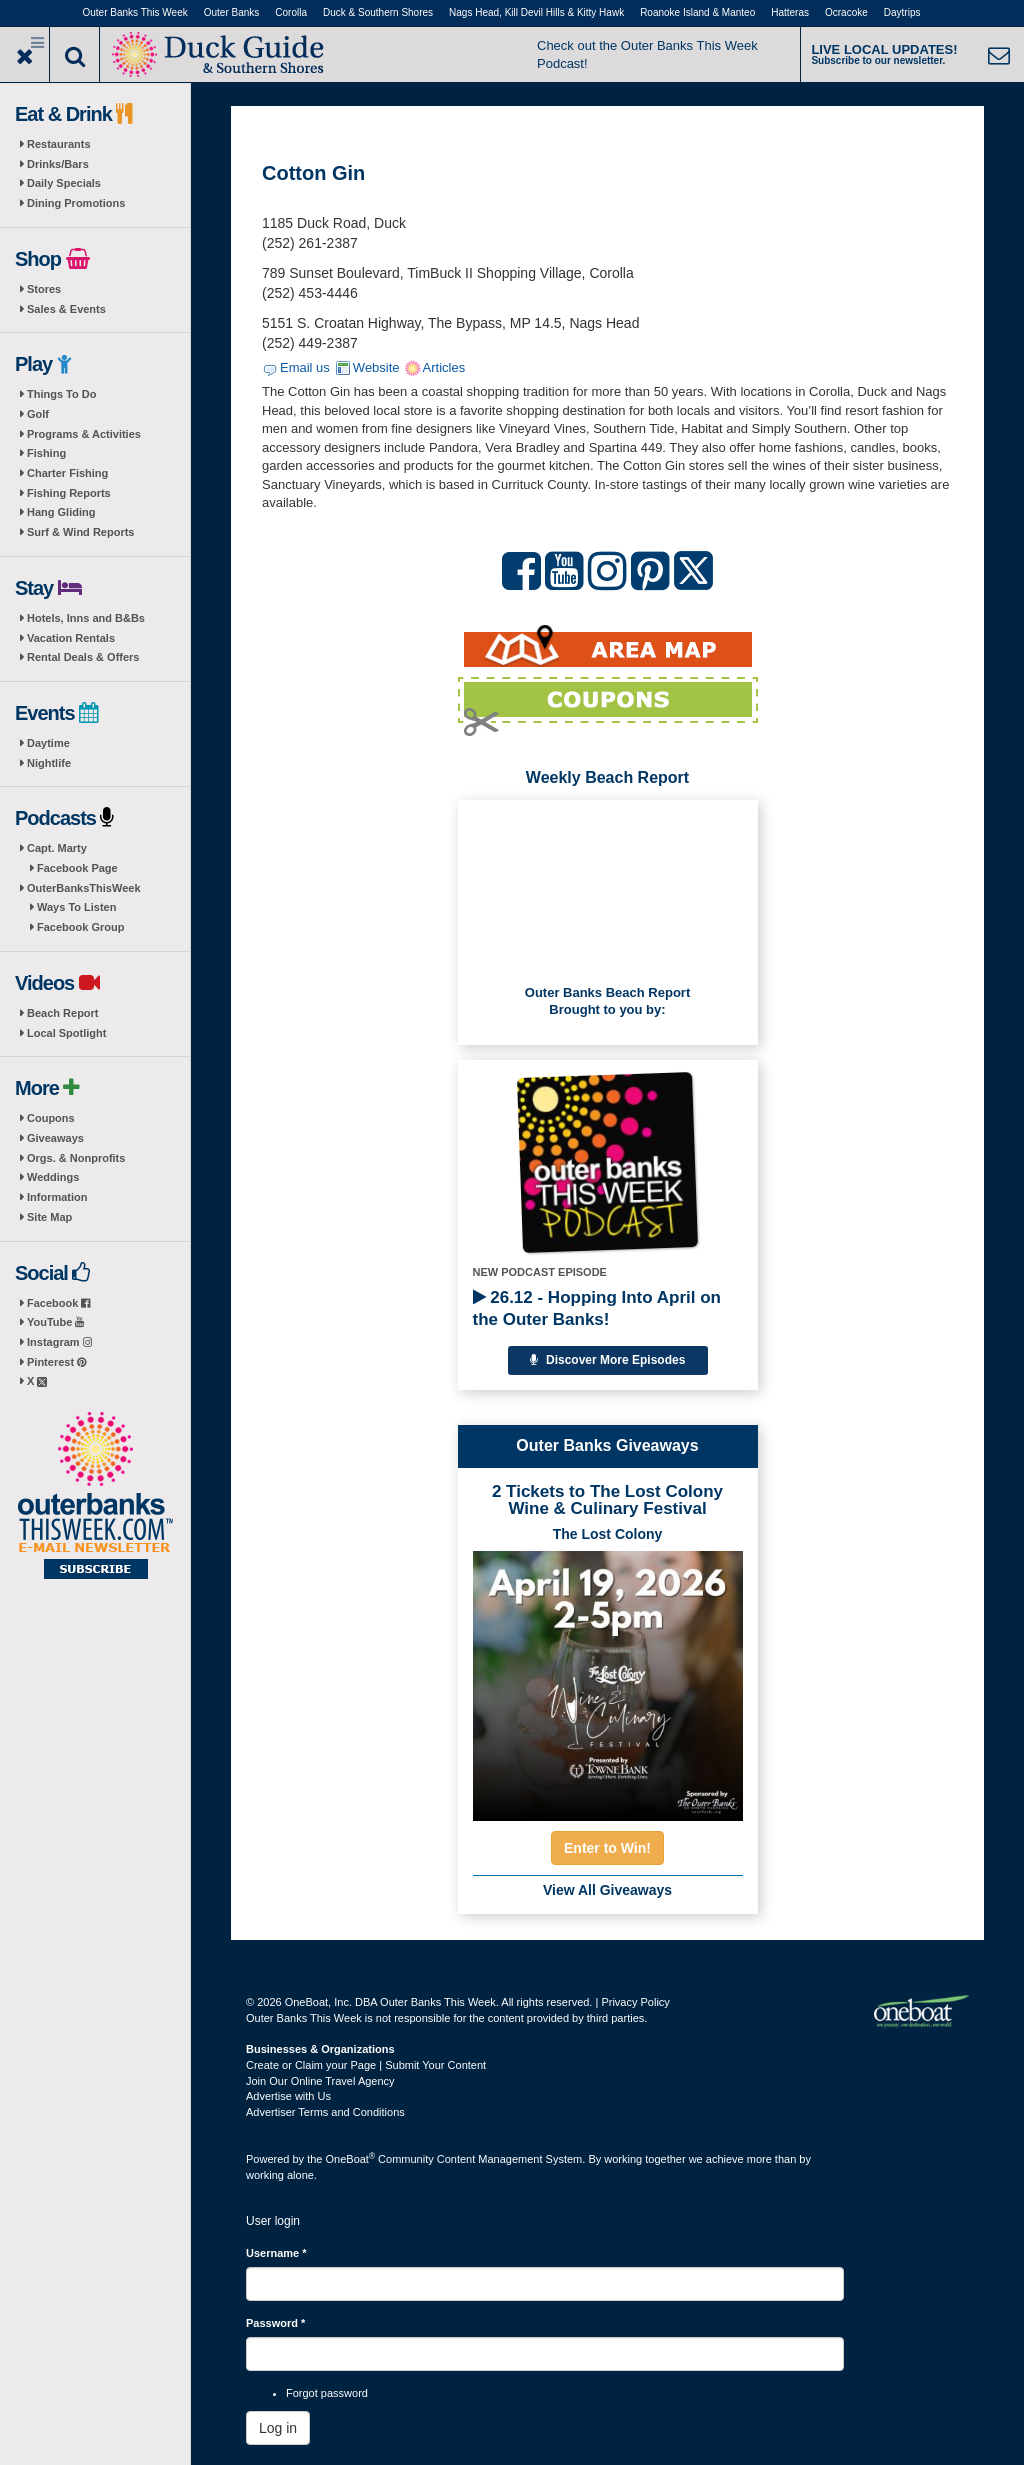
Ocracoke (846, 12)
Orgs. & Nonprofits (76, 1158)
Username (276, 2253)
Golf (38, 414)
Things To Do (61, 394)
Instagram (59, 1342)
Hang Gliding (61, 512)
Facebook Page (77, 868)
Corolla (291, 12)
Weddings (53, 1177)
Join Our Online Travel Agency (320, 2081)
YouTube (55, 1322)
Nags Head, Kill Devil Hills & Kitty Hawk (536, 12)
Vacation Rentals (71, 638)
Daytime (48, 743)
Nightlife (49, 763)
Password (275, 2323)
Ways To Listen (76, 907)
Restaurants (59, 144)
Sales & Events (66, 309)
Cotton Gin (313, 173)
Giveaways (55, 1138)
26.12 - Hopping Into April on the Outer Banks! (597, 1308)
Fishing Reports (69, 493)
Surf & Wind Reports (80, 532)
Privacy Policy (635, 2002)
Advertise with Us (288, 2096)
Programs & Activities (84, 434)
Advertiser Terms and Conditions (325, 2112)
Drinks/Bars (58, 164)
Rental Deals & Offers (83, 657)
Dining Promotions (76, 203)
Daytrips (902, 12)
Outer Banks (232, 12)
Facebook (58, 1303)
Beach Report (63, 1013)
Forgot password (327, 2393)
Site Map (49, 1217)
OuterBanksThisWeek (84, 888)
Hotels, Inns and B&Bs (86, 618)
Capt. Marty (57, 848)
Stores (44, 289)
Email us (305, 367)
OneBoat (351, 2159)
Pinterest (56, 1362)
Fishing (46, 453)
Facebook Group (80, 927)
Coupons (51, 1118)
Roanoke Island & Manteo (697, 12)
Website (376, 367)
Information (57, 1197)
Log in (278, 2428)
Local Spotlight (66, 1033)
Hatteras (790, 12)
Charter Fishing (67, 473)
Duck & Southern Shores (378, 12)
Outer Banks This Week (135, 12)
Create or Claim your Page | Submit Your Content (366, 2065)
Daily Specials (64, 183)
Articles (444, 367)
